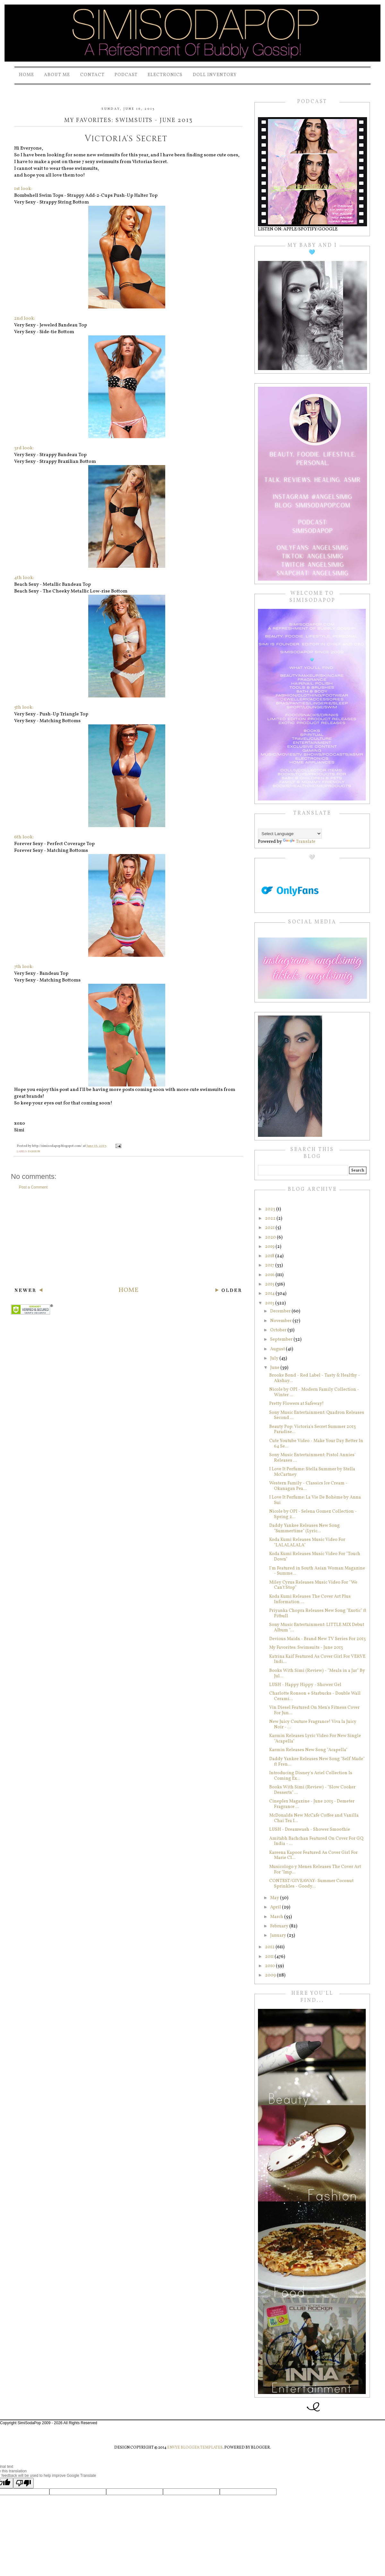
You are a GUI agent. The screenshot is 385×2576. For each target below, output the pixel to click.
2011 (270, 1957)
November (281, 1321)
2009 (271, 1975)
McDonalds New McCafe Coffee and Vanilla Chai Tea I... (314, 1818)
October (278, 1330)
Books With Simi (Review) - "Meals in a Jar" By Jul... (317, 1673)
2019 (270, 1247)
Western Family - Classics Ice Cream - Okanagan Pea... (308, 1486)
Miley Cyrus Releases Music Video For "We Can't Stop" (313, 1585)
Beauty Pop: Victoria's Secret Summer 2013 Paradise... (312, 1429)
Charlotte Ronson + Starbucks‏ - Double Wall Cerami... (315, 1696)
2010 (270, 1966)
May (275, 1898)
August (278, 1349)
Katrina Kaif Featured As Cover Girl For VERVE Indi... (317, 1659)
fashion (34, 1151)
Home (26, 75)
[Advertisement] (128, 1238)
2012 (270, 1947)
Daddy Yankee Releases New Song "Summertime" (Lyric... (304, 1528)
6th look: (24, 837)
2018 (270, 1256)
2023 (270, 1209)
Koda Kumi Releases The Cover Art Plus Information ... (310, 1599)
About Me (57, 75)
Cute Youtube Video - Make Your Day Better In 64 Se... (316, 1443)
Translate (299, 842)
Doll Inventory (215, 75)
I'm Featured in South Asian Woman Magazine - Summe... (317, 1571)
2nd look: (24, 318)
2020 (271, 1237)
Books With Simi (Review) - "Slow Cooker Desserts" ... (312, 1790)
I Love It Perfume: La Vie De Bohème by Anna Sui (315, 1500)
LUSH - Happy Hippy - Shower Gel (305, 1685)
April (276, 1907)
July (274, 1358)
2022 (271, 1218)
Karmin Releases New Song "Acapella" (308, 1750)
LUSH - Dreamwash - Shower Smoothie (309, 1830)
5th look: (23, 707)
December (281, 1311)
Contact (92, 75)
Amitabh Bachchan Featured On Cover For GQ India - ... (316, 1841)
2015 (270, 1284)
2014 (270, 1294)
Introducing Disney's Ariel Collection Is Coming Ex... (310, 1776)
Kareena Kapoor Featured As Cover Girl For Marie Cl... (313, 1855)
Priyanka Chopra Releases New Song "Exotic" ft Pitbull (317, 1613)
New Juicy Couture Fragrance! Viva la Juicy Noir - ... (312, 1724)
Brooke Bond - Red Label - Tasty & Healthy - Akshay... (314, 1378)
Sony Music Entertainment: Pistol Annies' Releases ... (312, 1458)
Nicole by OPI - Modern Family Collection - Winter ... (314, 1392)
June (275, 1368)
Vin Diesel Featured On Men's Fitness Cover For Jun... (314, 1710)
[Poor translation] (23, 2483)
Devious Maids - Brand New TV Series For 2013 (317, 1639)
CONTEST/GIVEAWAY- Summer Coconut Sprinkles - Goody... (311, 1883)
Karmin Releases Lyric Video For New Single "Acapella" (315, 1738)
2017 (270, 1265)
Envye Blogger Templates (195, 2447)
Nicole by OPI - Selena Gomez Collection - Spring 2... (313, 1514)
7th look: (23, 967)
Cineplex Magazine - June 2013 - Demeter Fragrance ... (312, 1804)
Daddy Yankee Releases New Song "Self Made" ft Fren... (317, 1762)
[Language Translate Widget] (290, 834)
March (277, 1917)
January (278, 1935)
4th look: (24, 578)
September (282, 1339)
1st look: (23, 189)
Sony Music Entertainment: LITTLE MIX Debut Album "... (316, 1627)
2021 (270, 1228)
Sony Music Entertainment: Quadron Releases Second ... (316, 1415)
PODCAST (126, 75)
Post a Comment (33, 1187)
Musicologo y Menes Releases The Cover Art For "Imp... (315, 1869)
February (279, 1926)
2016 (270, 1275)
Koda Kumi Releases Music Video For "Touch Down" (314, 1556)
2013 (270, 1303)
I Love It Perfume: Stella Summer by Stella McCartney (312, 1472)
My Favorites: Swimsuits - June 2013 (306, 1648)
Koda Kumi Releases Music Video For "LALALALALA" (307, 1542)
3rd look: (24, 448)
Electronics (165, 75)
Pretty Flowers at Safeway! (296, 1404)
